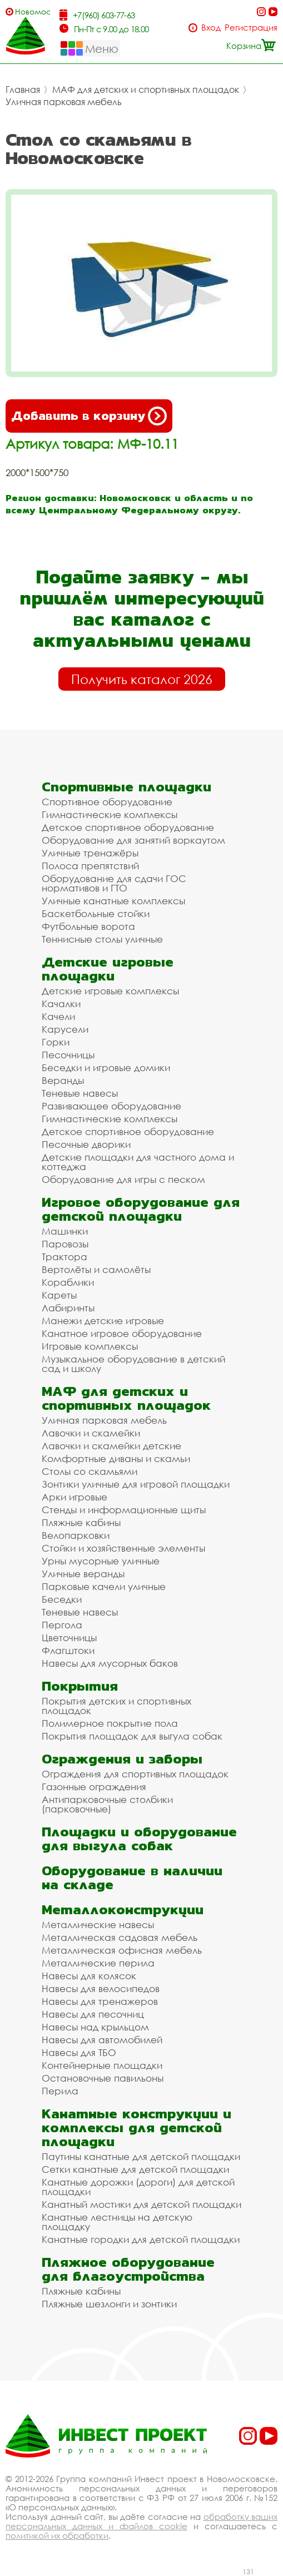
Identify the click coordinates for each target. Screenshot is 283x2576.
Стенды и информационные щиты (124, 1509)
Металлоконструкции (122, 1909)
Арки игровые (74, 1497)
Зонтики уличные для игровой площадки (136, 1484)
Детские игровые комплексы (110, 990)
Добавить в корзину (89, 416)
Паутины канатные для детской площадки (141, 2156)
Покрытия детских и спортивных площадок (116, 1705)
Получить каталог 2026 (141, 679)
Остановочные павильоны (102, 2078)
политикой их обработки (57, 2535)
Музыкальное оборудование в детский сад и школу (133, 1363)
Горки (55, 1042)
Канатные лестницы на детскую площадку (117, 2221)
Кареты (59, 1295)
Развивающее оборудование (111, 1106)
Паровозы (65, 1244)
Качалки (61, 1003)
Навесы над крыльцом (95, 2027)
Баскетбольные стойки (96, 913)
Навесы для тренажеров (100, 2001)
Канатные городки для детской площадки (141, 2239)
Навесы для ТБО (79, 2052)
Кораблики (68, 1282)
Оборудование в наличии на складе (132, 1877)
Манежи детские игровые (103, 1320)
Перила (60, 2091)
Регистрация (251, 27)
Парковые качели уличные (104, 1586)
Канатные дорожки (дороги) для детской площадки (138, 2186)
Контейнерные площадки (102, 2065)
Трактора (64, 1256)
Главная (23, 89)
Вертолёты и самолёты (96, 1269)
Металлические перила (98, 1963)
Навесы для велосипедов (101, 1988)
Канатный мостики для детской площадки (141, 2204)
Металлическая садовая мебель (119, 1937)
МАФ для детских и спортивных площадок (145, 89)
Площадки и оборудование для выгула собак (139, 1838)
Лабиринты (68, 1307)
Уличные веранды (83, 1573)
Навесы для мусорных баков (110, 1663)
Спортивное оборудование (107, 801)
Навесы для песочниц (93, 2014)
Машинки (65, 1231)
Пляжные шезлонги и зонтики (109, 2304)
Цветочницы (69, 1637)
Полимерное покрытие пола (110, 1723)
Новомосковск (32, 11)
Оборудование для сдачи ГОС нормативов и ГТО (114, 883)
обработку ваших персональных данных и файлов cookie (141, 2521)
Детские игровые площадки (107, 969)
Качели (58, 1016)
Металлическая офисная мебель (122, 1950)
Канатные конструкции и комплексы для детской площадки (136, 2127)
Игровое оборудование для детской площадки (141, 1209)
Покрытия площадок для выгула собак (132, 1736)
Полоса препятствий (90, 865)
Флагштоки (68, 1650)
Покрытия (80, 1686)
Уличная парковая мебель (64, 101)
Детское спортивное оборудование (128, 827)
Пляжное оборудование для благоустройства (128, 2269)
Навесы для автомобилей (102, 2039)
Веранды (63, 1080)
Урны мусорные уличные (101, 1561)
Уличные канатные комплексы (113, 900)
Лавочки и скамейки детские (111, 1445)
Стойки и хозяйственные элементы (123, 1548)
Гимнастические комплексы (109, 814)
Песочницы (68, 1054)
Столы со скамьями (89, 1471)
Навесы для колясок (89, 1975)
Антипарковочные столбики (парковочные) (107, 1804)
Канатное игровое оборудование (122, 1333)
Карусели (65, 1029)
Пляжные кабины (81, 1522)
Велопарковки (76, 1535)
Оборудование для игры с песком (123, 1179)
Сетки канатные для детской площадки (135, 2169)
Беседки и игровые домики (106, 1067)
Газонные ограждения (94, 1786)
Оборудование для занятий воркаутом (133, 840)
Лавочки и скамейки (91, 1433)
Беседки (62, 1599)
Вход (211, 27)
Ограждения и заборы (122, 1759)
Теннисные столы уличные (102, 939)
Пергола (62, 1624)
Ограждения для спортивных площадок (135, 1774)
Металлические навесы (98, 1924)
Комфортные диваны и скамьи (116, 1458)
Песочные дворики (86, 1144)
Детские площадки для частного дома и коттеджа (138, 1161)
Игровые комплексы (90, 1346)
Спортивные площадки (126, 787)
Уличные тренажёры (90, 853)
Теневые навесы (80, 1093)
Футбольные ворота (88, 926)
